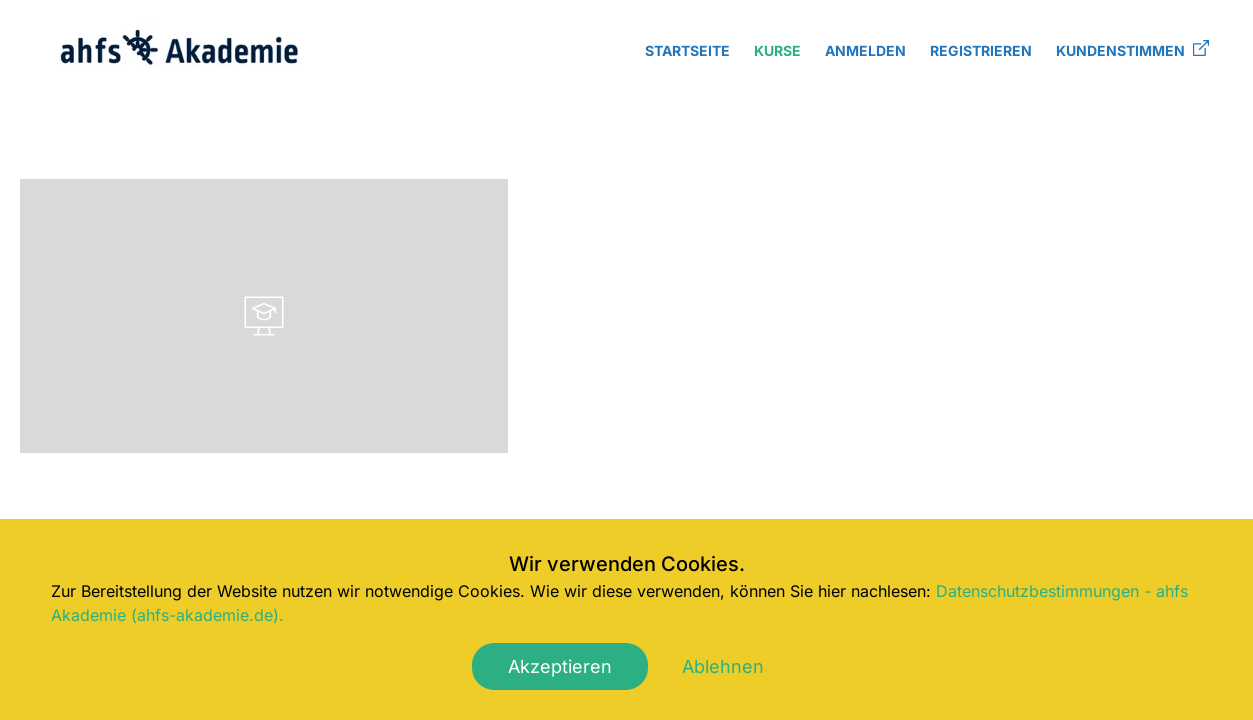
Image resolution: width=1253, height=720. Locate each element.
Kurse (777, 50)
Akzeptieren (560, 666)
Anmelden (865, 50)
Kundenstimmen (1132, 49)
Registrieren (981, 50)
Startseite (687, 50)
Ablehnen (723, 666)
